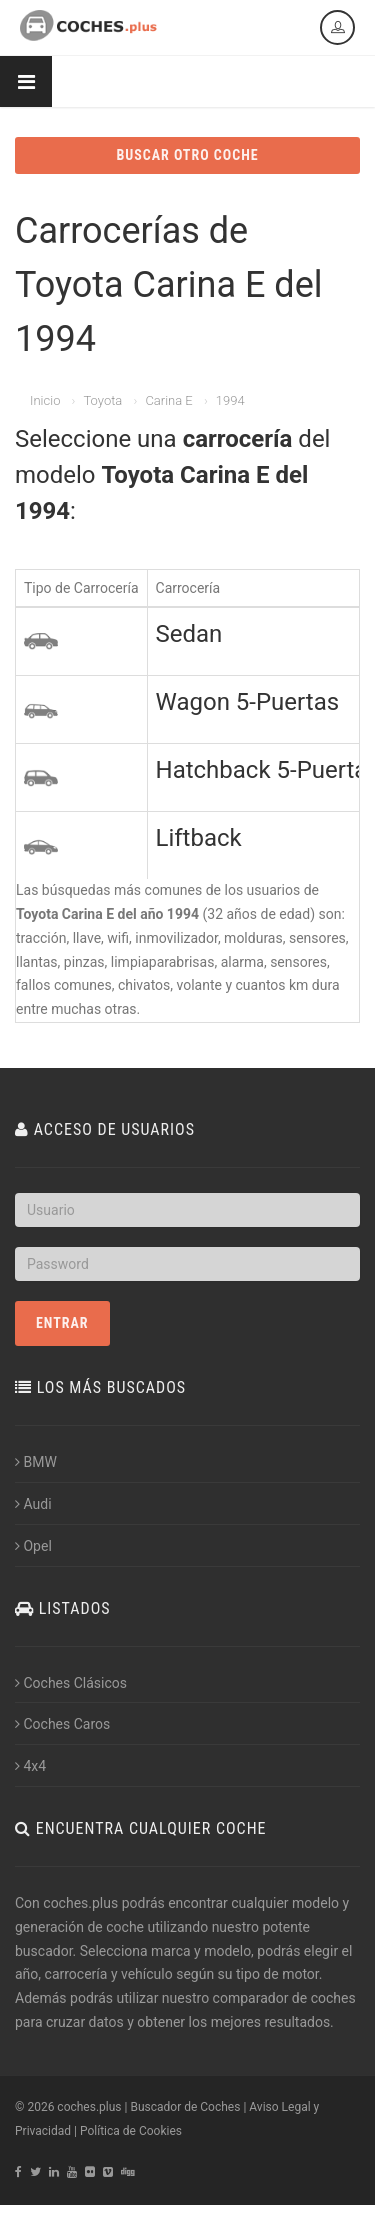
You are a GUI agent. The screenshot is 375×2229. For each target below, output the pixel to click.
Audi (33, 1504)
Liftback (199, 838)
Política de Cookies (131, 2131)
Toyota (102, 400)
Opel (33, 1546)
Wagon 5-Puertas (248, 702)
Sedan (189, 634)
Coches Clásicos (71, 1683)
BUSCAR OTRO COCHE (187, 155)
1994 (230, 400)
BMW (36, 1462)
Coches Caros (62, 1724)
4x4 (30, 1766)
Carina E (168, 400)
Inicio (45, 400)
